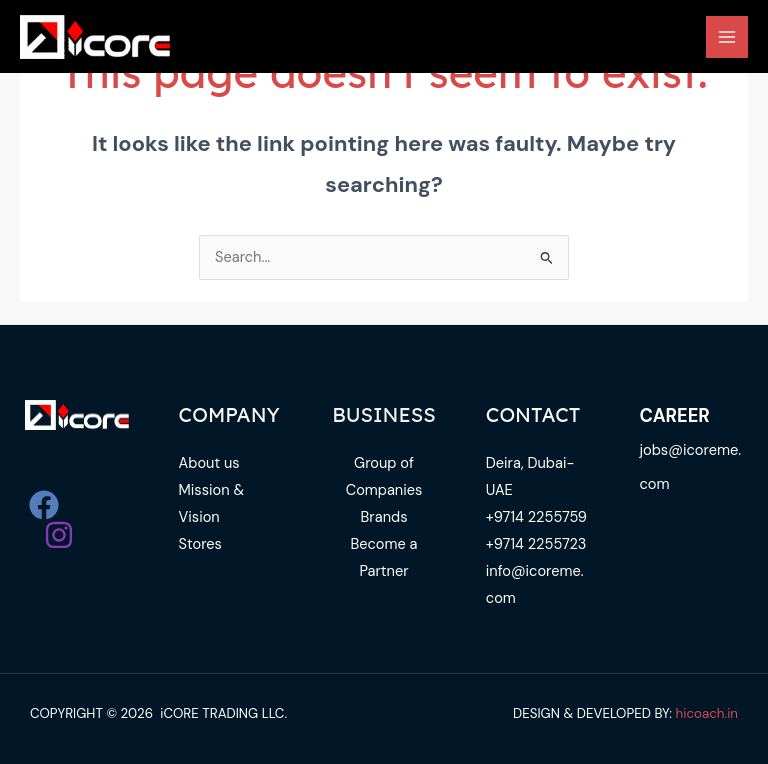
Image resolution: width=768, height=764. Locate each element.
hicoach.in (707, 713)
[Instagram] (59, 535)
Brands (384, 517)
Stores (200, 544)
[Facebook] (44, 505)
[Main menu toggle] (727, 37)
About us (209, 463)
